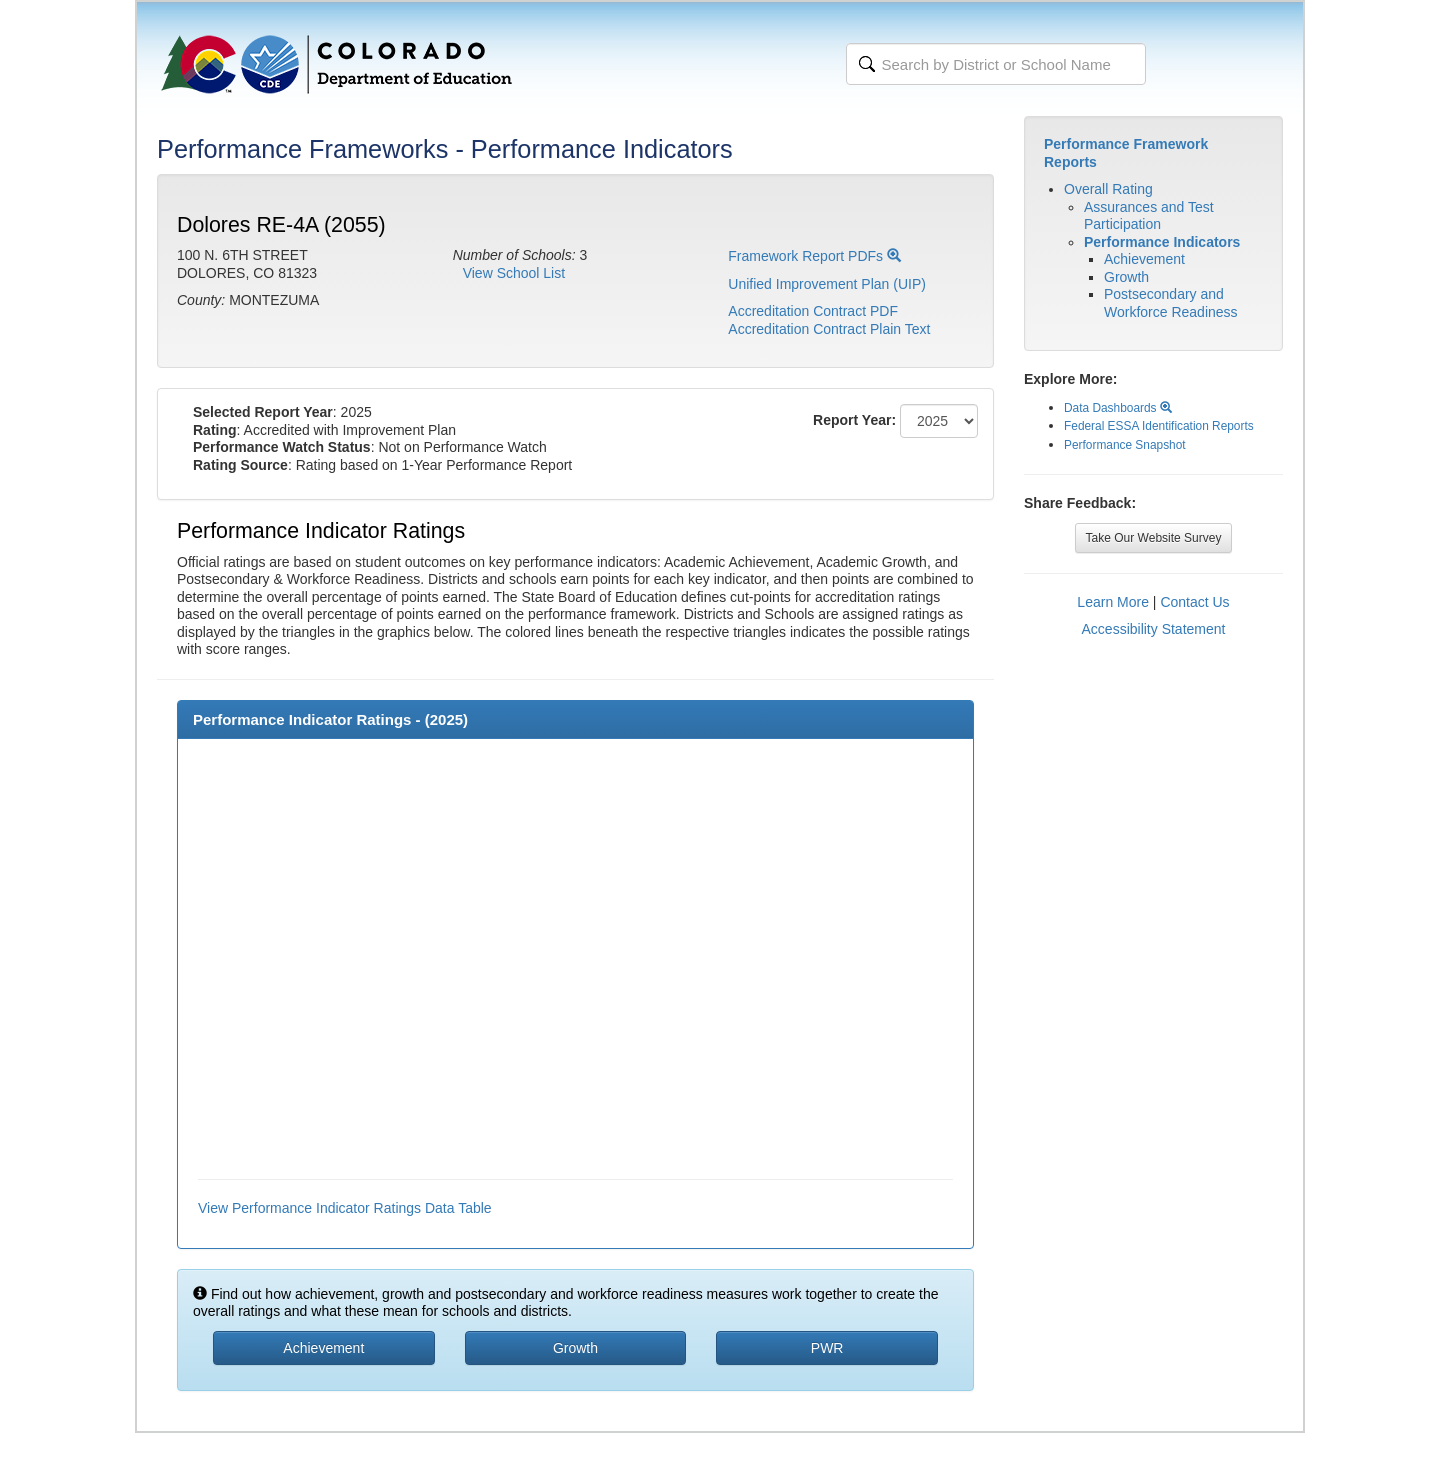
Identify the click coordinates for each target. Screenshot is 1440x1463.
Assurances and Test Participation (1149, 216)
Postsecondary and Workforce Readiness (1171, 303)
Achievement (1144, 259)
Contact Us (1194, 602)
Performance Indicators (1162, 242)
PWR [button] (827, 1348)
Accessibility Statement (1154, 629)
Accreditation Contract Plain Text (829, 329)
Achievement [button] (323, 1348)
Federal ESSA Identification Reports (1159, 426)
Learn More (1113, 602)
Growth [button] (575, 1348)
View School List (514, 273)
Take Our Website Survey (1154, 538)
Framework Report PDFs (814, 256)
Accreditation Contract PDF (813, 311)
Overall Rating (1108, 189)
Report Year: (854, 420)
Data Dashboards (1118, 408)
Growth (1126, 277)
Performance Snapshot (1125, 445)
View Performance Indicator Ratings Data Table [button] (345, 1208)
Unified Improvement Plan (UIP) (827, 284)
